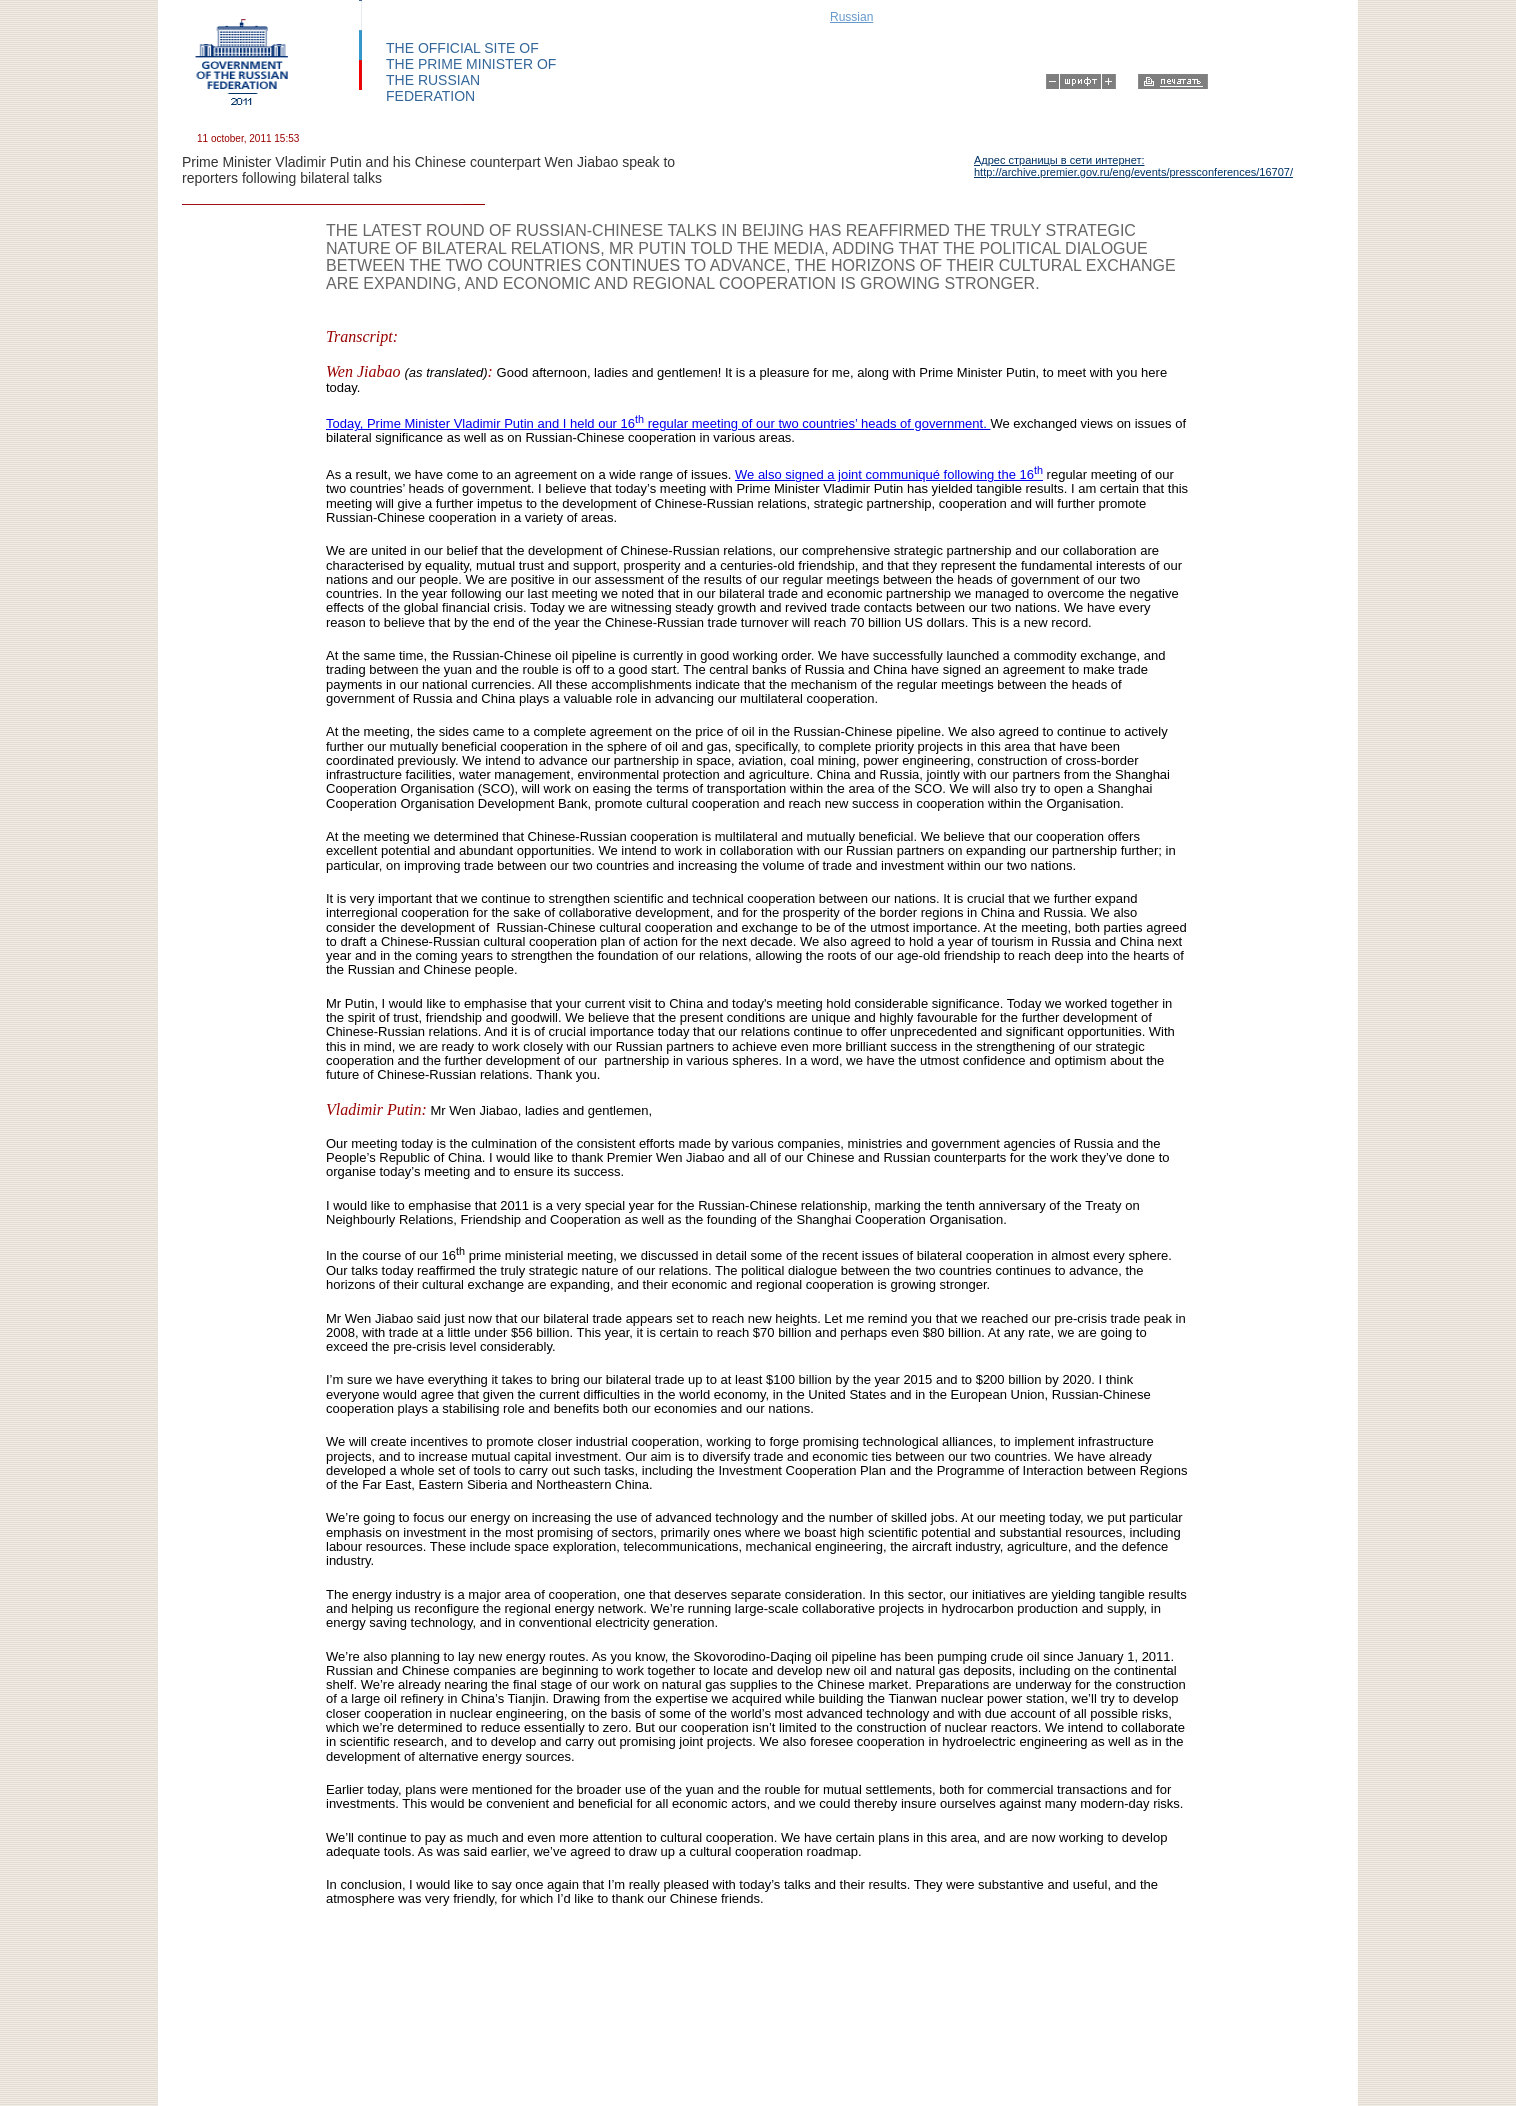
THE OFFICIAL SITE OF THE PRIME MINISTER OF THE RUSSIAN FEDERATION (471, 72)
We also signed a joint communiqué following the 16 (889, 474)
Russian (851, 17)
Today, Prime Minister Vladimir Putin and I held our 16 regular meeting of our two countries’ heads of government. (658, 423)
